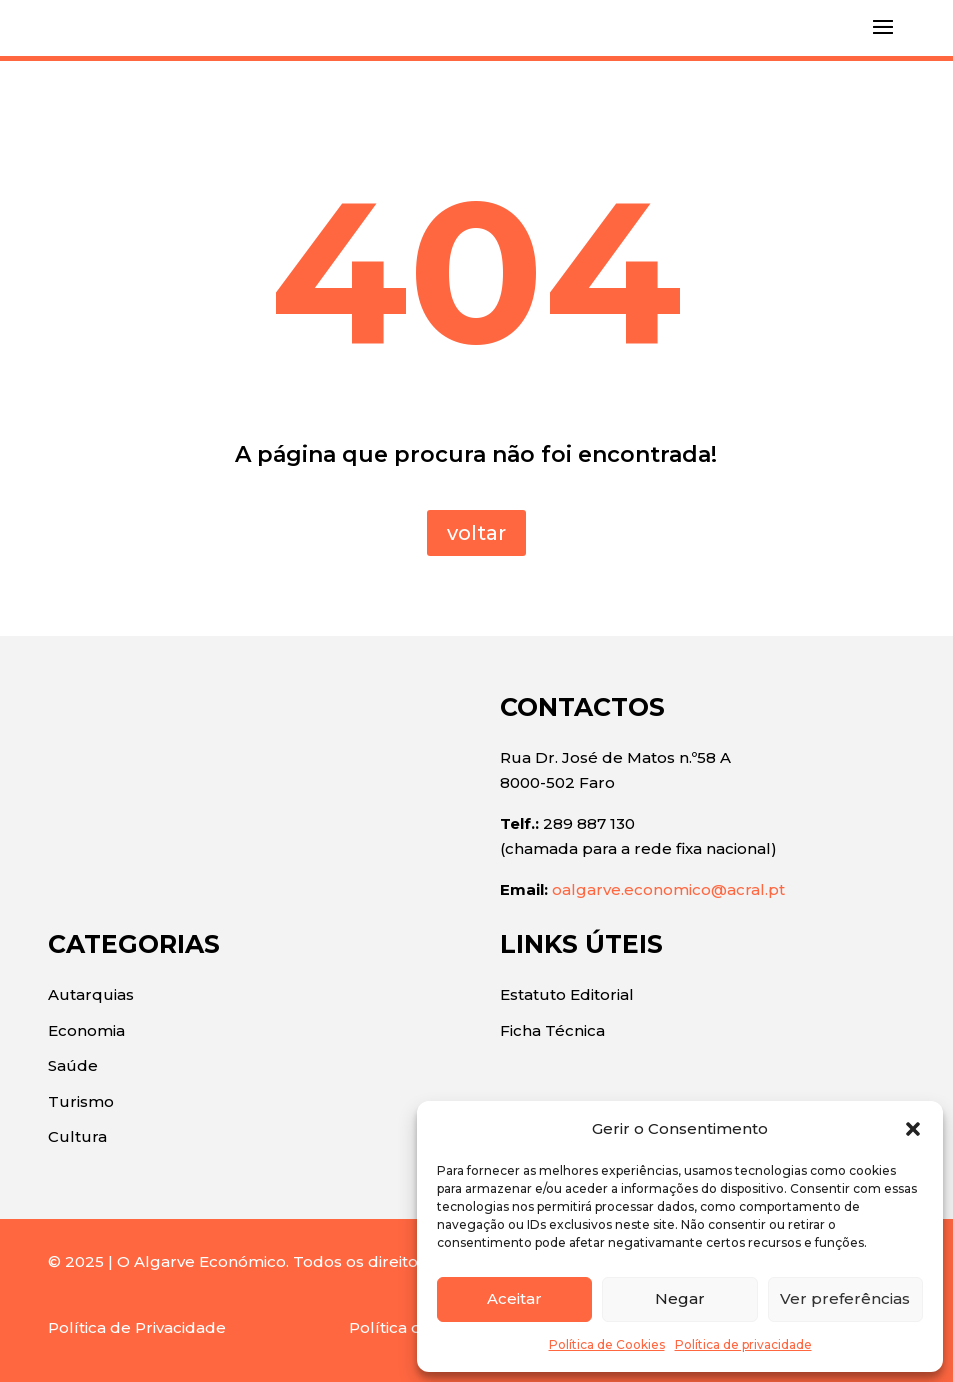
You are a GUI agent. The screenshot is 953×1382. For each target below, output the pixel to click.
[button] (913, 1129)
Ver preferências (845, 1298)
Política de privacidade (743, 1344)
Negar (680, 1298)
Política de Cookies (607, 1344)
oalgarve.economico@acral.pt (668, 889)
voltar (476, 533)
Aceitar (514, 1298)
